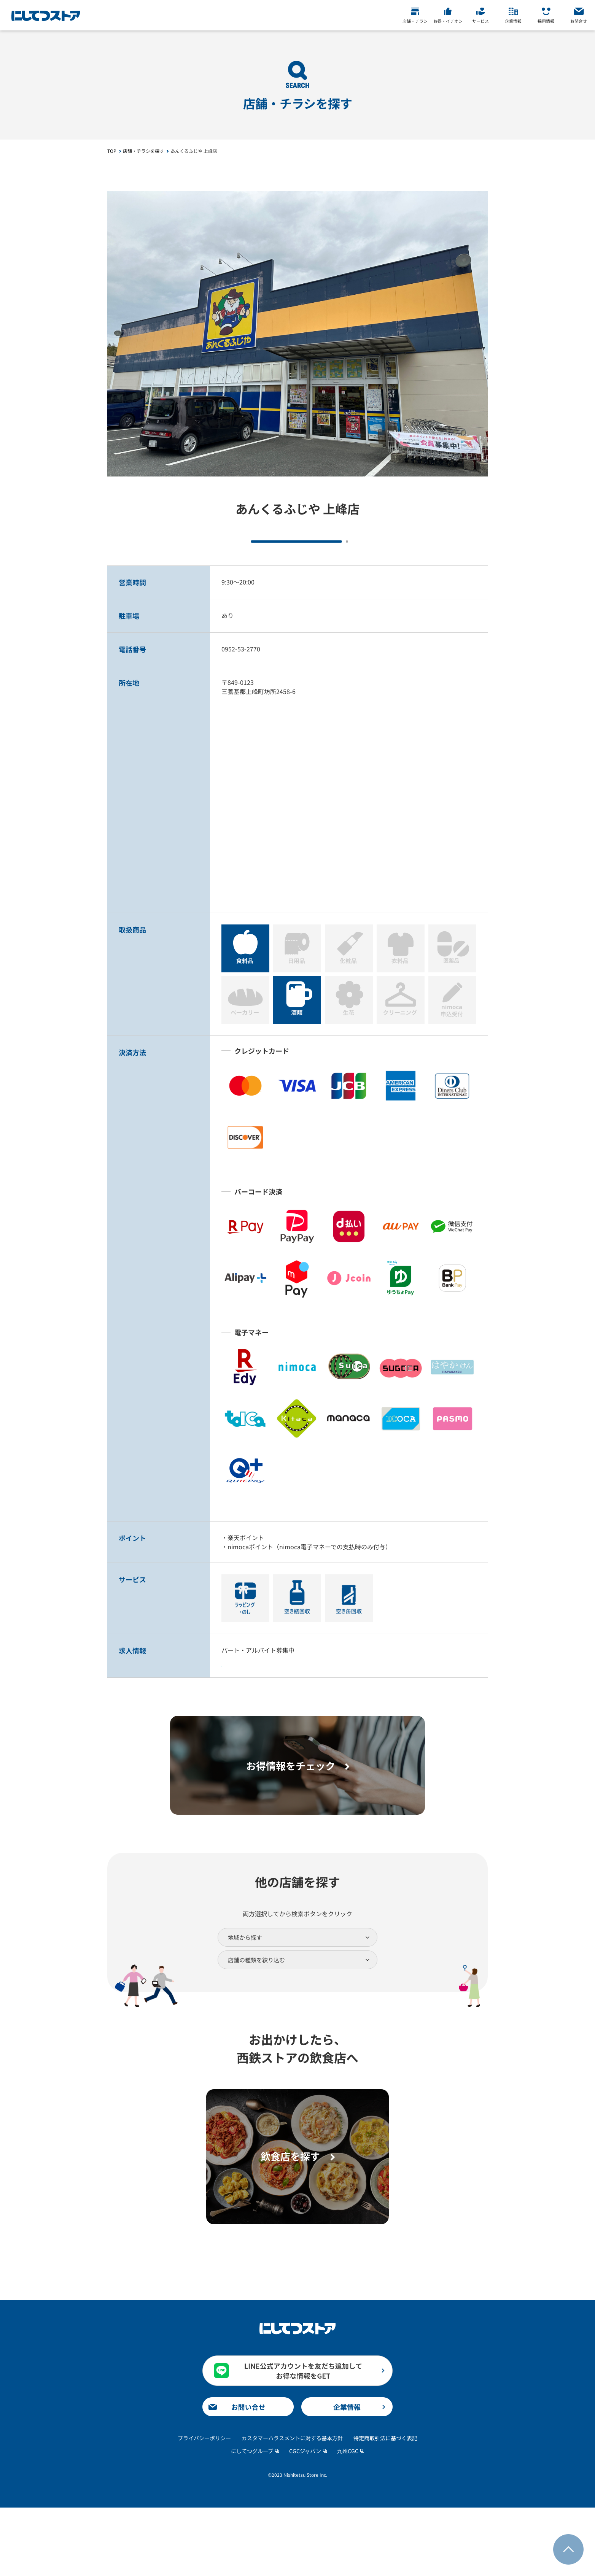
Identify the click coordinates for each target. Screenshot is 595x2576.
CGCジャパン (305, 2519)
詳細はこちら (268, 1700)
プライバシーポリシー (204, 2506)
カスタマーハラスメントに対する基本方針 (292, 2506)
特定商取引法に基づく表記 (385, 2506)
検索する (297, 2032)
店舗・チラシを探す (143, 151)
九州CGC (347, 2519)
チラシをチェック (248, 552)
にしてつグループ (252, 2519)
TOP (111, 151)
